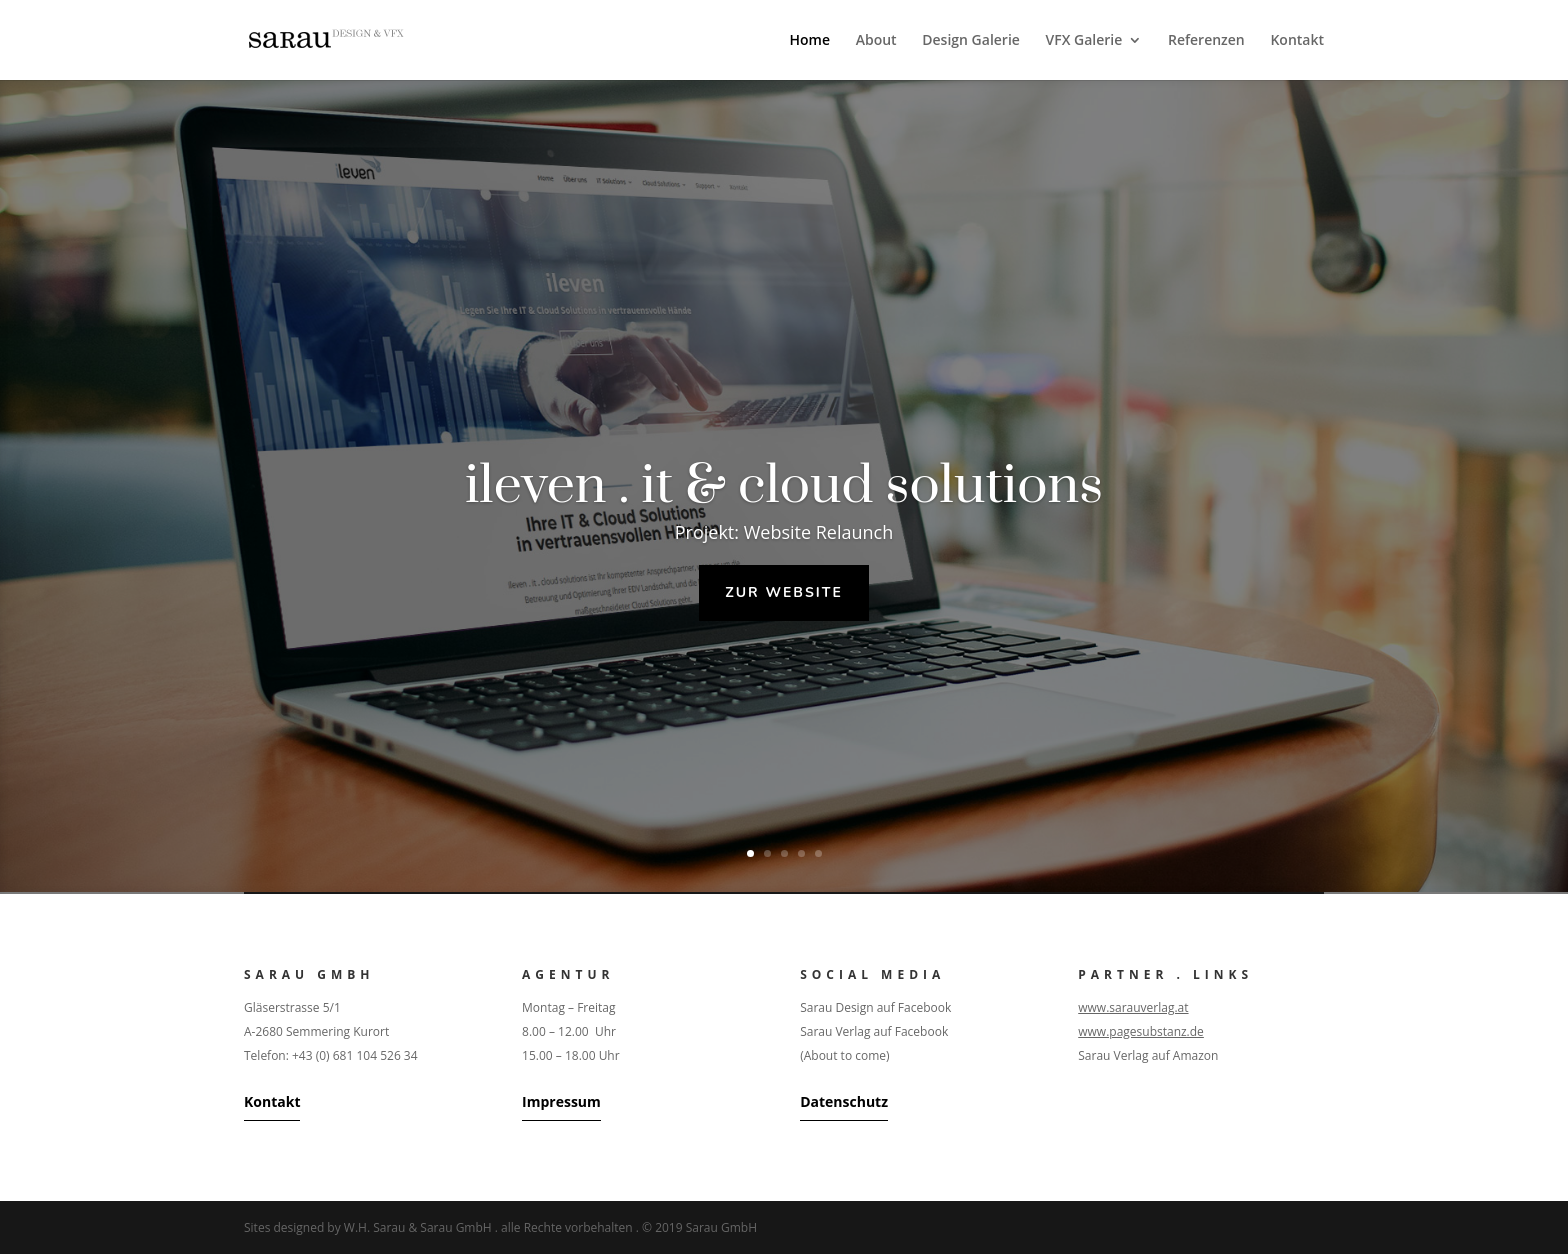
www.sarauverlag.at (1133, 1007)
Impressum (561, 1101)
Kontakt (1297, 41)
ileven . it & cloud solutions (784, 486)
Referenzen (1206, 41)
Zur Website (784, 592)
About (876, 41)
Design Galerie (971, 41)
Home (810, 41)
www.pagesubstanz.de (1141, 1031)
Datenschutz (844, 1101)
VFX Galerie (1084, 41)
